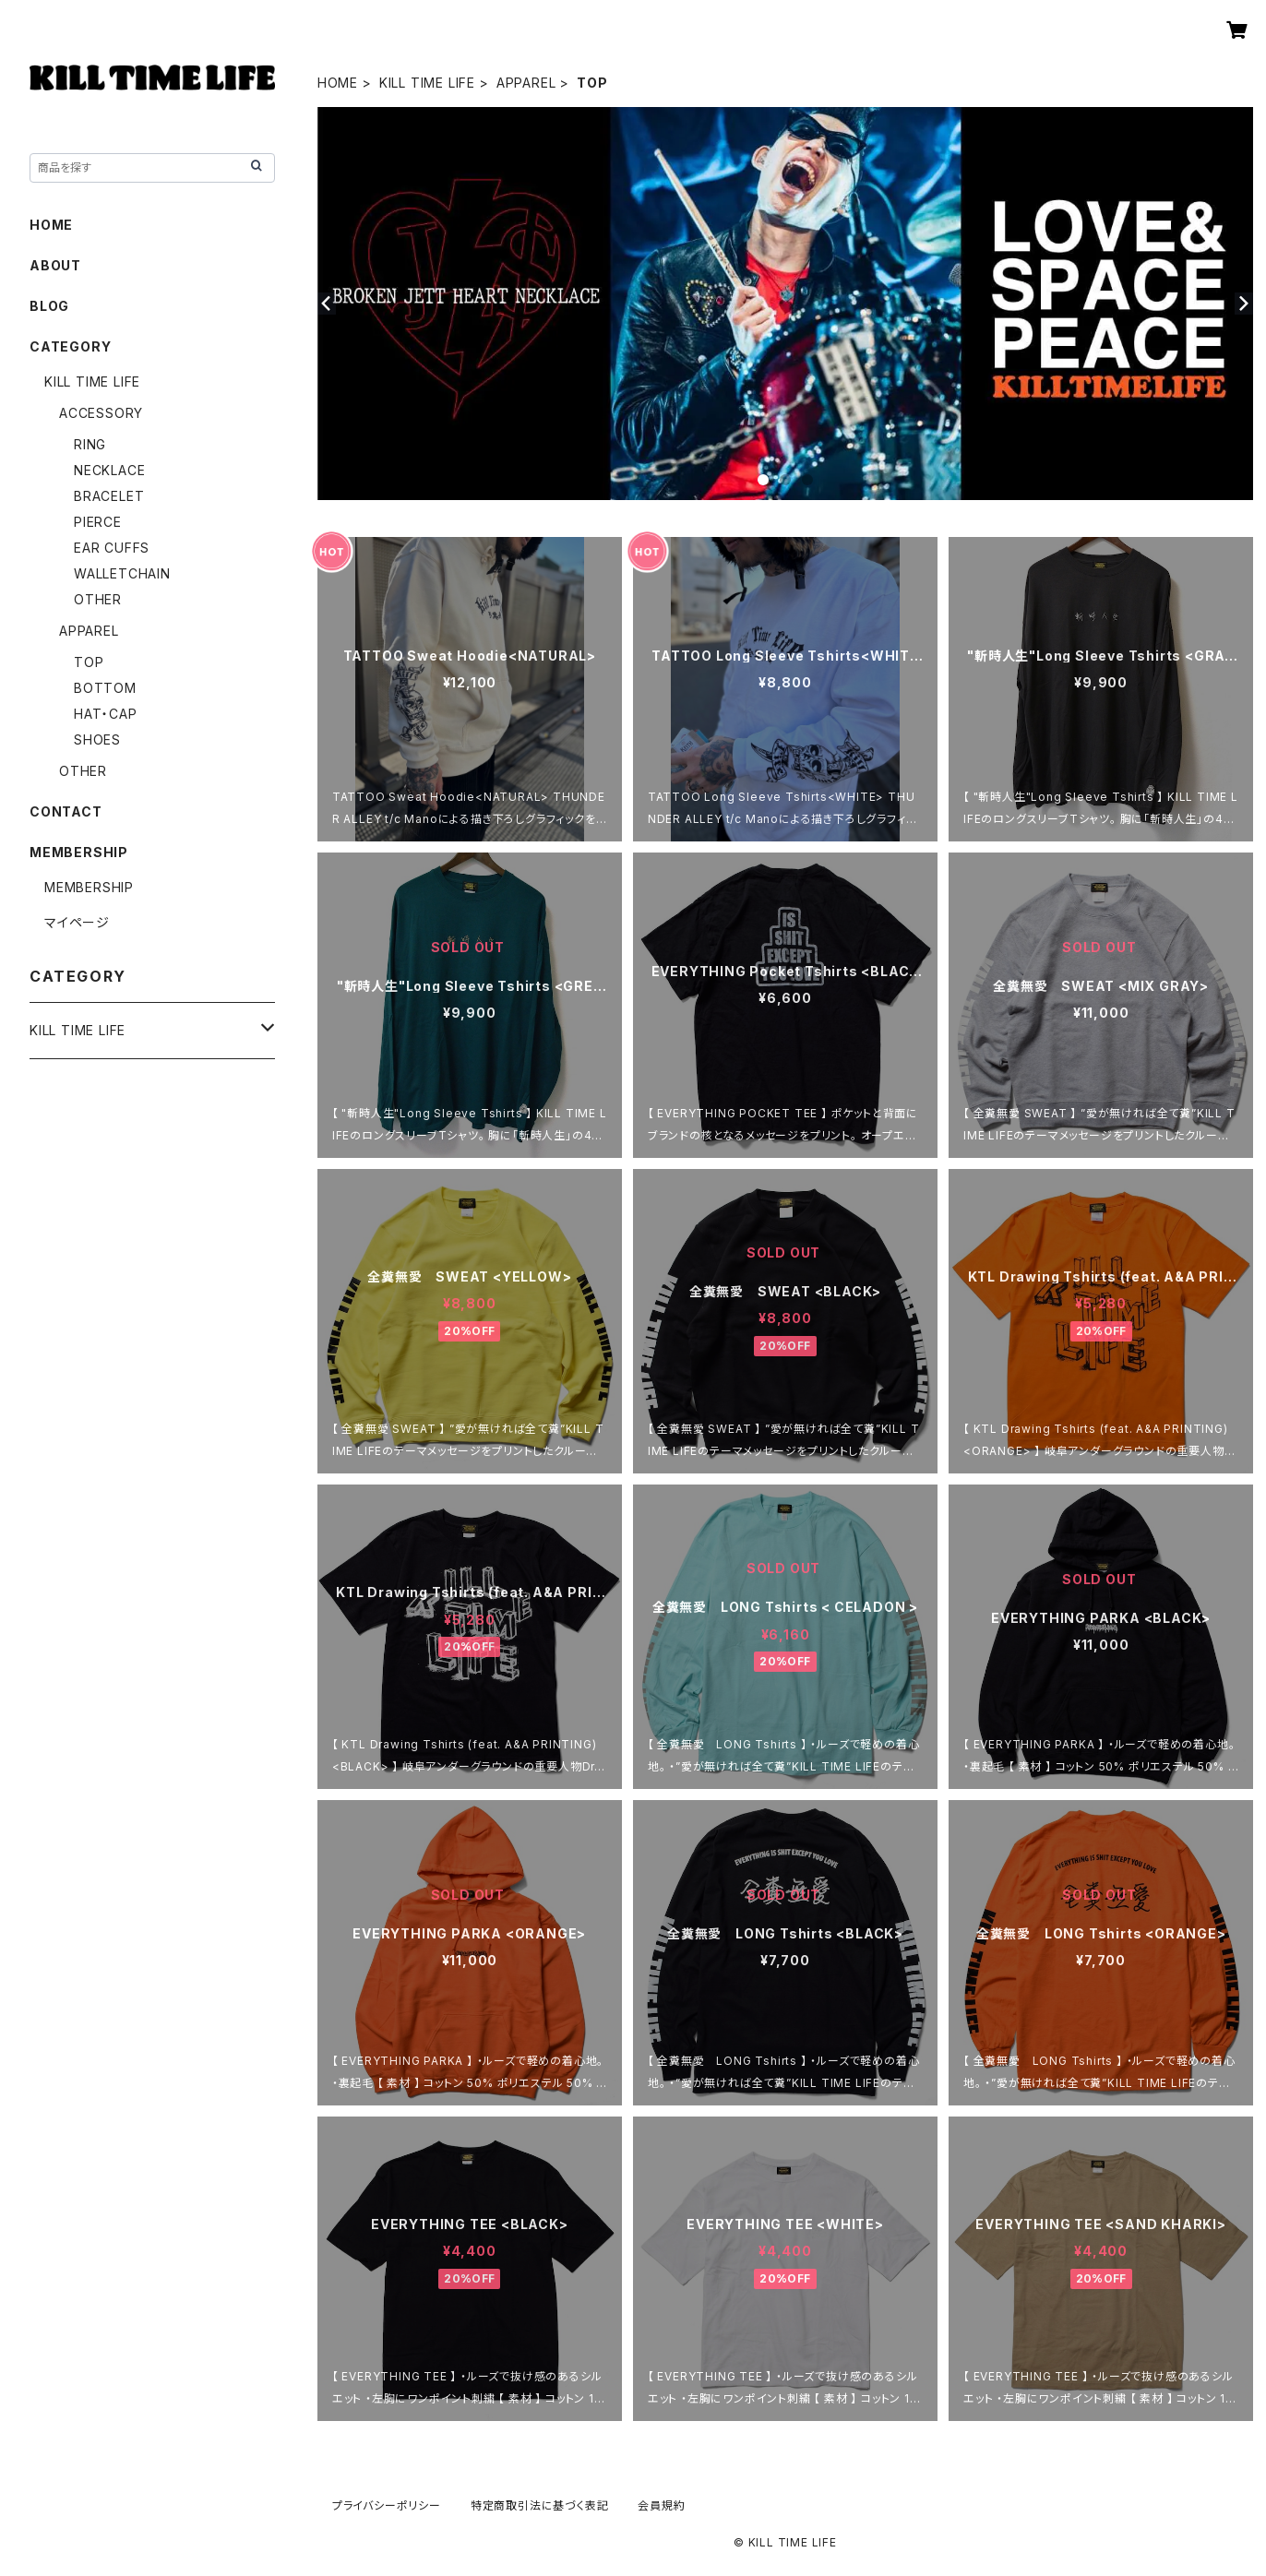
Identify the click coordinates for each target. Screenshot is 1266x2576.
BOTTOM (105, 688)
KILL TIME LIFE (427, 82)
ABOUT (55, 265)
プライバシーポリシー (386, 2505)
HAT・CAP (105, 714)
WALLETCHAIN (122, 573)
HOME (337, 82)
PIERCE (98, 522)
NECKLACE (109, 470)
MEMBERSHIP (89, 887)
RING (90, 444)
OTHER (98, 599)
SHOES (97, 739)
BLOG (49, 306)
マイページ (77, 922)
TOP (88, 662)
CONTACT (66, 811)
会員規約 (661, 2505)
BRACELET (109, 496)
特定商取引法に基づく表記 (540, 2505)
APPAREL (526, 82)
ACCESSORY (101, 413)
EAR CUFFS (111, 547)
